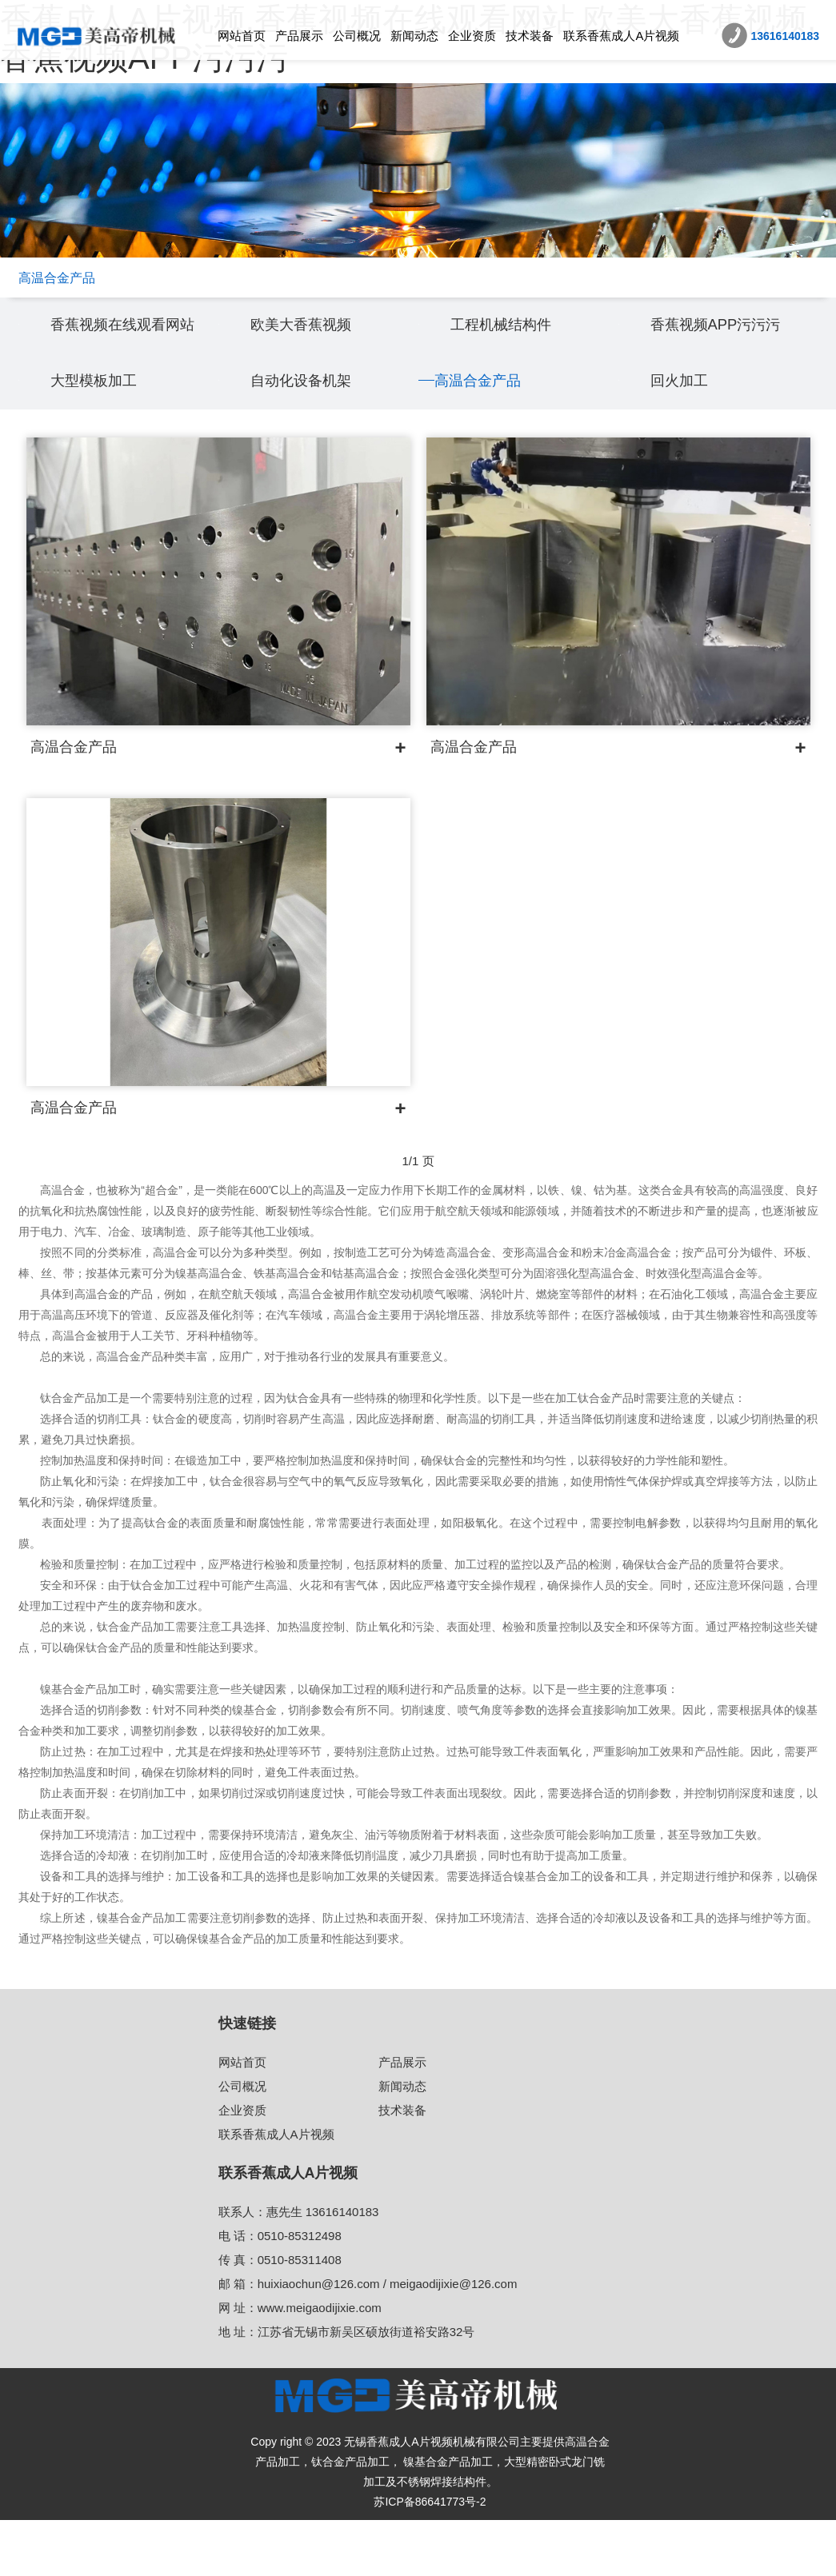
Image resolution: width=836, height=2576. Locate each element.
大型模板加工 (103, 435)
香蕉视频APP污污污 (729, 351)
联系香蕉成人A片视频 (621, 35)
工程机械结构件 (512, 351)
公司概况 (357, 35)
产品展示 (299, 35)
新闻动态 (414, 35)
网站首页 (242, 35)
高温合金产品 (487, 435)
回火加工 (685, 435)
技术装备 (530, 35)
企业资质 (472, 35)
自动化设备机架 (312, 435)
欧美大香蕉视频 (312, 351)
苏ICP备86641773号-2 (430, 2557)
